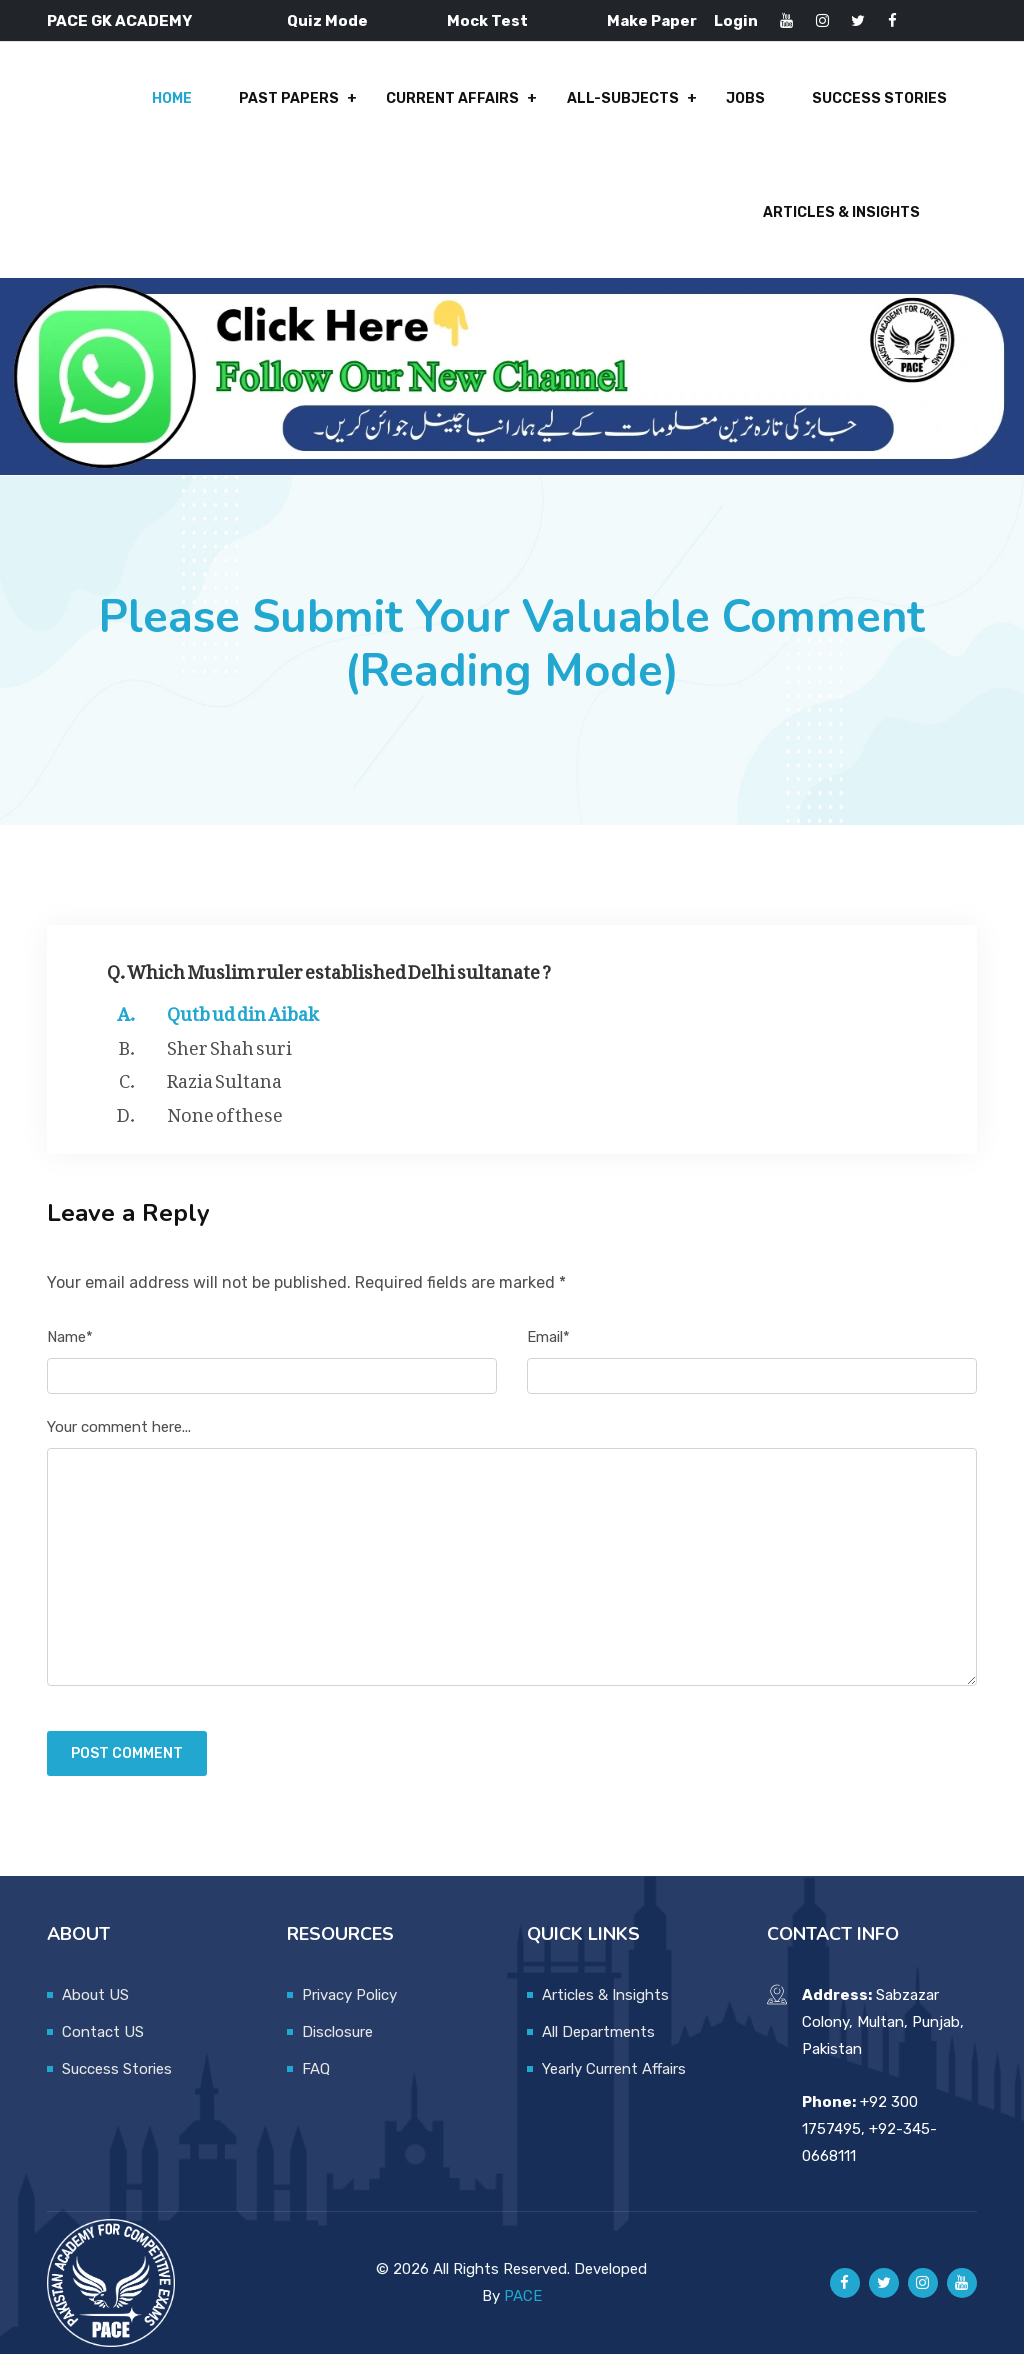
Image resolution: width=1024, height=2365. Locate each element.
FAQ (316, 2080)
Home (183, 101)
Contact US (103, 2043)
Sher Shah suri (229, 1055)
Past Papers (298, 101)
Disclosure (337, 2043)
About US (95, 2006)
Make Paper (652, 21)
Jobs (747, 101)
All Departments (598, 2043)
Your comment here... (119, 1438)
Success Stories (879, 101)
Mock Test (487, 21)
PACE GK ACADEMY (119, 21)
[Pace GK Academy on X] (884, 2294)
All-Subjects (627, 101)
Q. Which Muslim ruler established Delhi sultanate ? (329, 978)
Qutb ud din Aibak (243, 1021)
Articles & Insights (841, 221)
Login (736, 21)
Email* (548, 1348)
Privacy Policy (349, 2006)
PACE (523, 2307)
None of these (225, 1122)
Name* (70, 1348)
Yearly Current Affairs (614, 2080)
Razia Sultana (224, 1088)
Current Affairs (459, 101)
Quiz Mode (327, 21)
